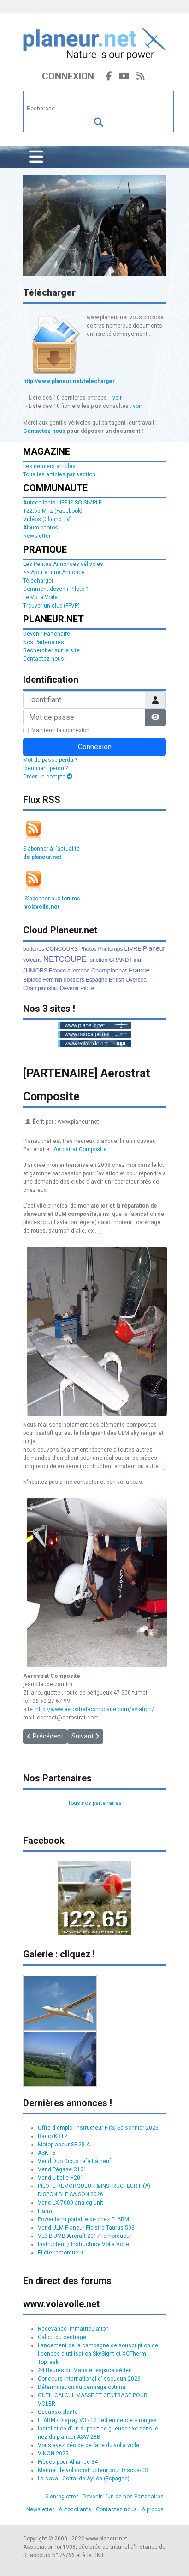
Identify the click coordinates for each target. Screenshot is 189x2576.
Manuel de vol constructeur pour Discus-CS (93, 2470)
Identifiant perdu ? (45, 768)
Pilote (87, 988)
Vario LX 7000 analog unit (70, 2202)
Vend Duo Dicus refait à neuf (74, 2161)
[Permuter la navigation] (36, 157)
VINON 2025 (53, 2453)
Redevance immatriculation (73, 2329)
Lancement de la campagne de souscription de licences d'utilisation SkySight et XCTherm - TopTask (98, 2353)
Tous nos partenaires (95, 1803)
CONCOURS (62, 949)
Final (136, 960)
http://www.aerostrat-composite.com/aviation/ (94, 1709)
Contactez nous (44, 431)
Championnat (109, 970)
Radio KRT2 (52, 2136)
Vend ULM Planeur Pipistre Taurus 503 (86, 2227)
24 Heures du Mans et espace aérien (85, 2370)
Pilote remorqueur (60, 2252)
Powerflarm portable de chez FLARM (83, 2219)
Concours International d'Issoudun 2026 (89, 2379)
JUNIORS (35, 970)
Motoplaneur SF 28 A (64, 2144)
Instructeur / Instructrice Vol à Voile (83, 2244)
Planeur (154, 948)
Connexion (68, 76)
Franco (57, 970)
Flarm (45, 2211)
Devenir (69, 988)
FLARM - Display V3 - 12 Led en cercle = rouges (97, 2420)
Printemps (110, 949)
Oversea (135, 980)
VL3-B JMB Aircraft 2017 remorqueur (84, 2236)
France (139, 970)
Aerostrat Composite (79, 1149)
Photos (87, 949)
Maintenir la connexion (60, 730)
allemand (78, 970)
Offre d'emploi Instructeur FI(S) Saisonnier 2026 (98, 2128)
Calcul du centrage (62, 2337)
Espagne (96, 980)
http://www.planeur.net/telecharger (69, 381)
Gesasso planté (58, 2412)
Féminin (52, 980)
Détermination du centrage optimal (82, 2387)
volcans (32, 960)
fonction (97, 960)
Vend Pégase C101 (62, 2169)
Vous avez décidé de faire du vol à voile (88, 2445)
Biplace (32, 980)
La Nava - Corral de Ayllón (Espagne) (84, 2478)
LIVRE (133, 948)
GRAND (119, 960)
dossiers (74, 980)
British (116, 980)
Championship (41, 988)
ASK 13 (47, 2153)
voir (117, 398)
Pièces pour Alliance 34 (68, 2462)
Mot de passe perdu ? (50, 760)
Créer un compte (47, 776)
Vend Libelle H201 (60, 2178)
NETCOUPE (65, 959)
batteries (33, 949)
